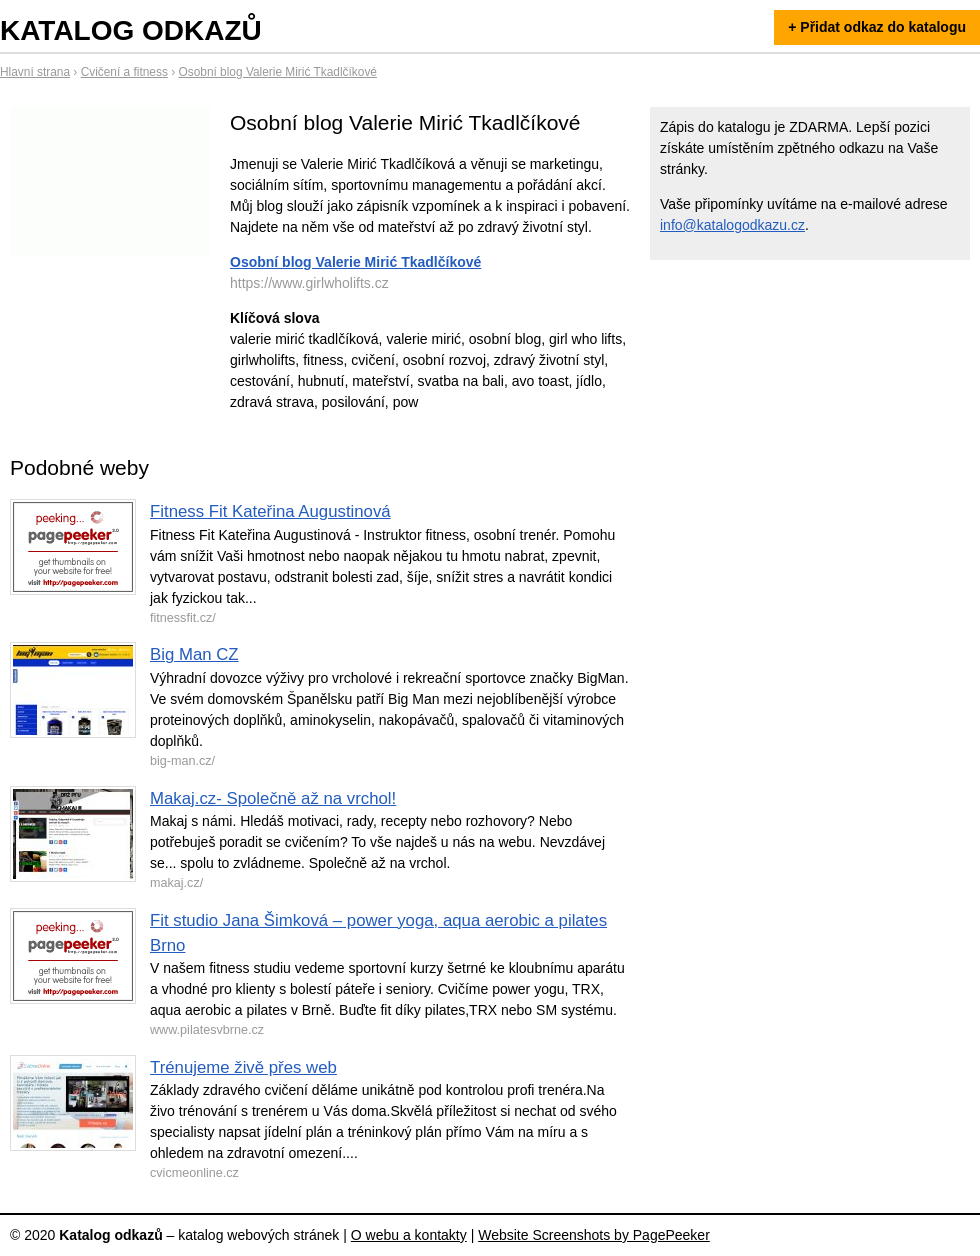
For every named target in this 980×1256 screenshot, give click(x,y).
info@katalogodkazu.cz (732, 225)
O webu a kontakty (409, 1235)
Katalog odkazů (131, 30)
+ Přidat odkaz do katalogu (877, 27)
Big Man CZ (194, 654)
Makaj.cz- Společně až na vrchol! (273, 798)
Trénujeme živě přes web (243, 1067)
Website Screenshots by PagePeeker (594, 1235)
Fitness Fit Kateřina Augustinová (270, 511)
